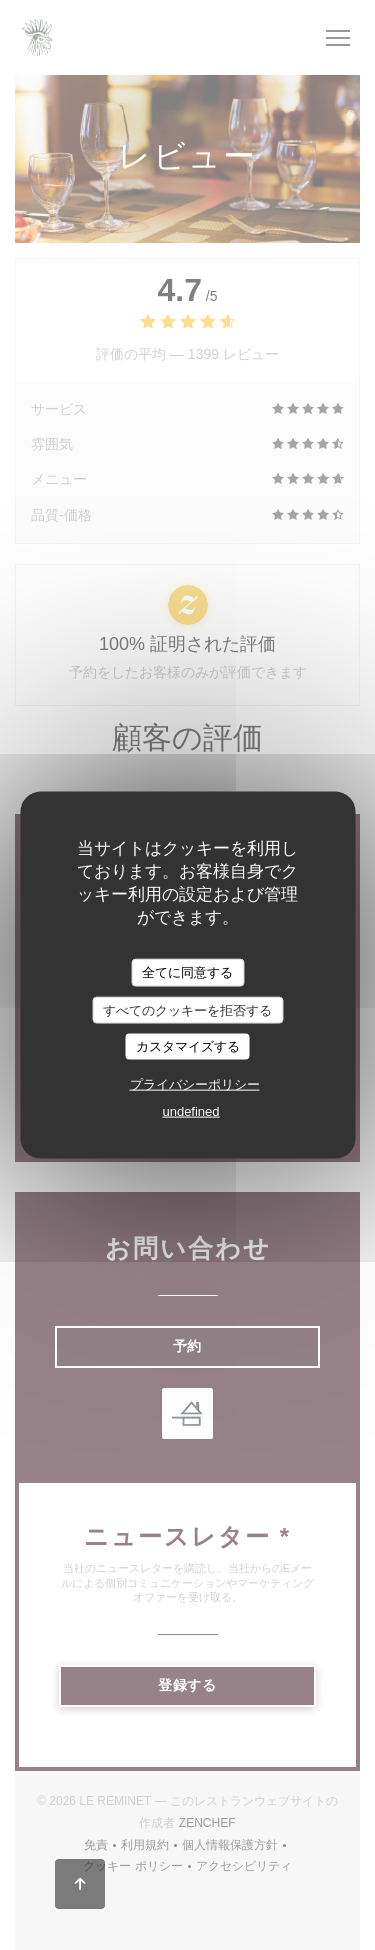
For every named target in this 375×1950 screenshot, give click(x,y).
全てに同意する (187, 972)
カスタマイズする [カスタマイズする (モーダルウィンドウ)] (188, 1046)
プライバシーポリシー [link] (195, 1083)
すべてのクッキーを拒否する (187, 1009)
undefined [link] (190, 1110)
